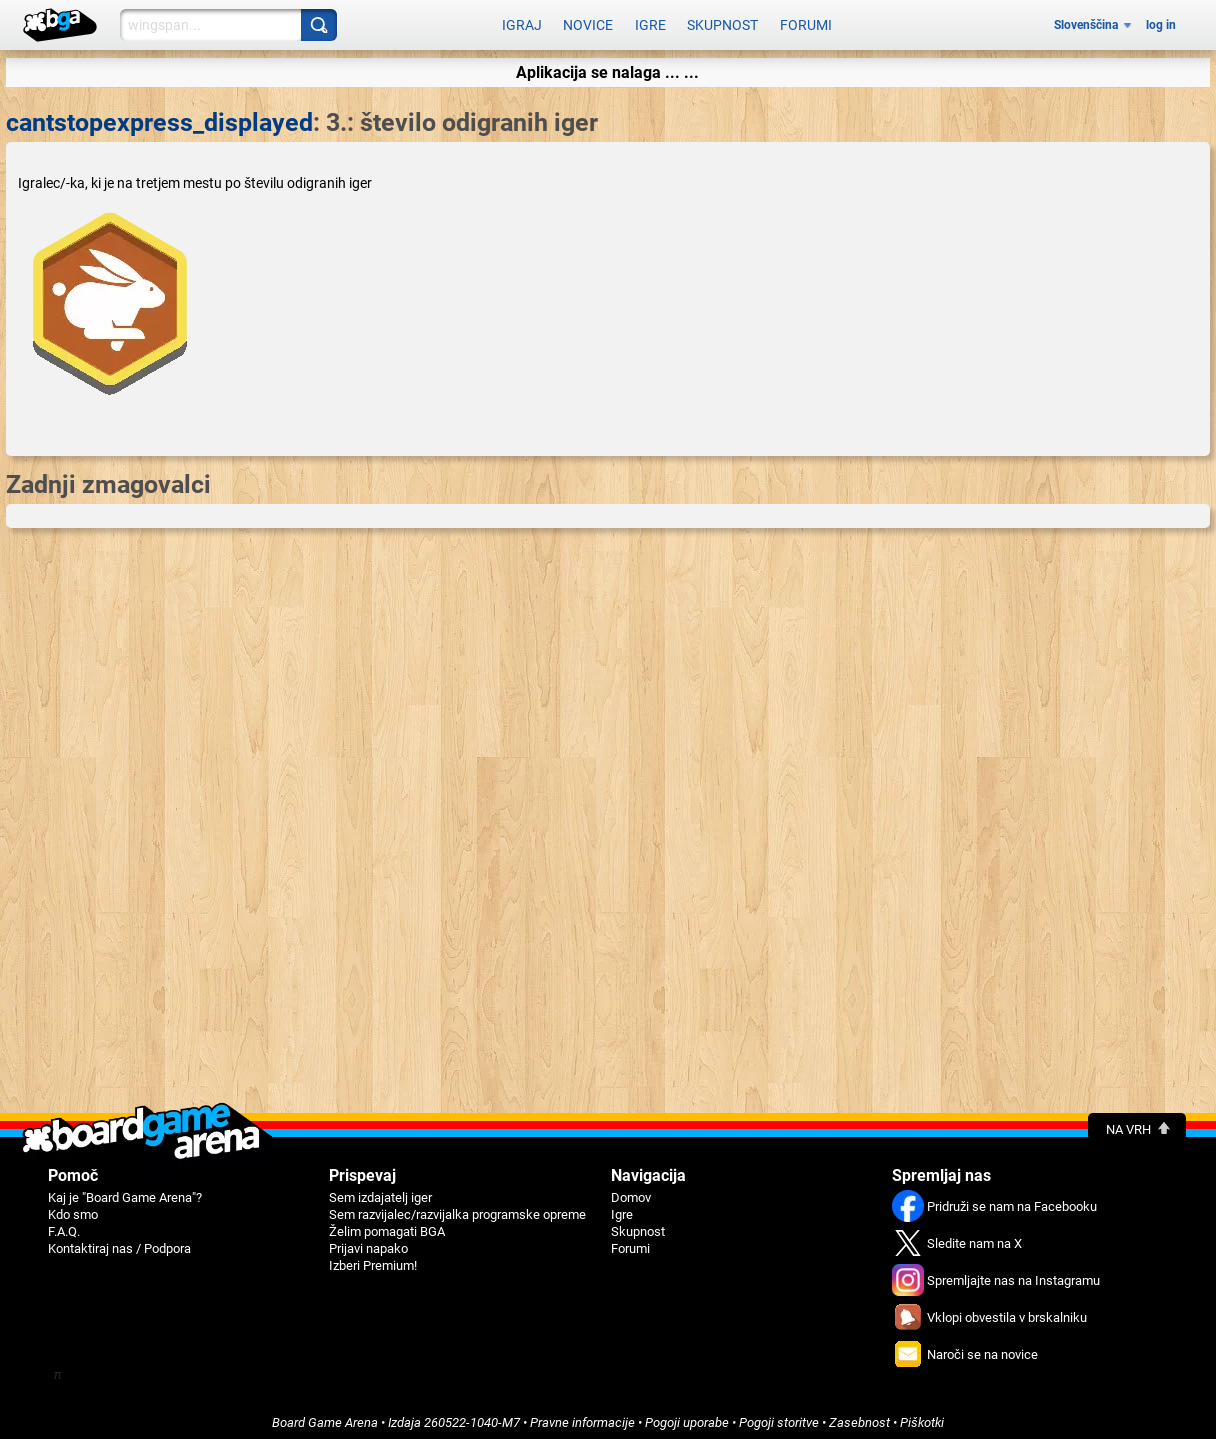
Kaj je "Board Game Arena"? (125, 1190)
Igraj (522, 22)
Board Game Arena (325, 1415)
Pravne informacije (582, 1415)
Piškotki (922, 1415)
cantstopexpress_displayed (159, 115)
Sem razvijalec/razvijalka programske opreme (457, 1207)
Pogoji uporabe (687, 1415)
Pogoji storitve (779, 1415)
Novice (588, 22)
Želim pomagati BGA (387, 1224)
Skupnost (722, 22)
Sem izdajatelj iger (380, 1190)
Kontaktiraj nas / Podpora (119, 1241)
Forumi (806, 22)
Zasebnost (859, 1415)
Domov (631, 1190)
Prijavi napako (368, 1241)
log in (1161, 22)
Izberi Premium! (373, 1258)
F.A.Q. (64, 1224)
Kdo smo (73, 1207)
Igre (650, 22)
